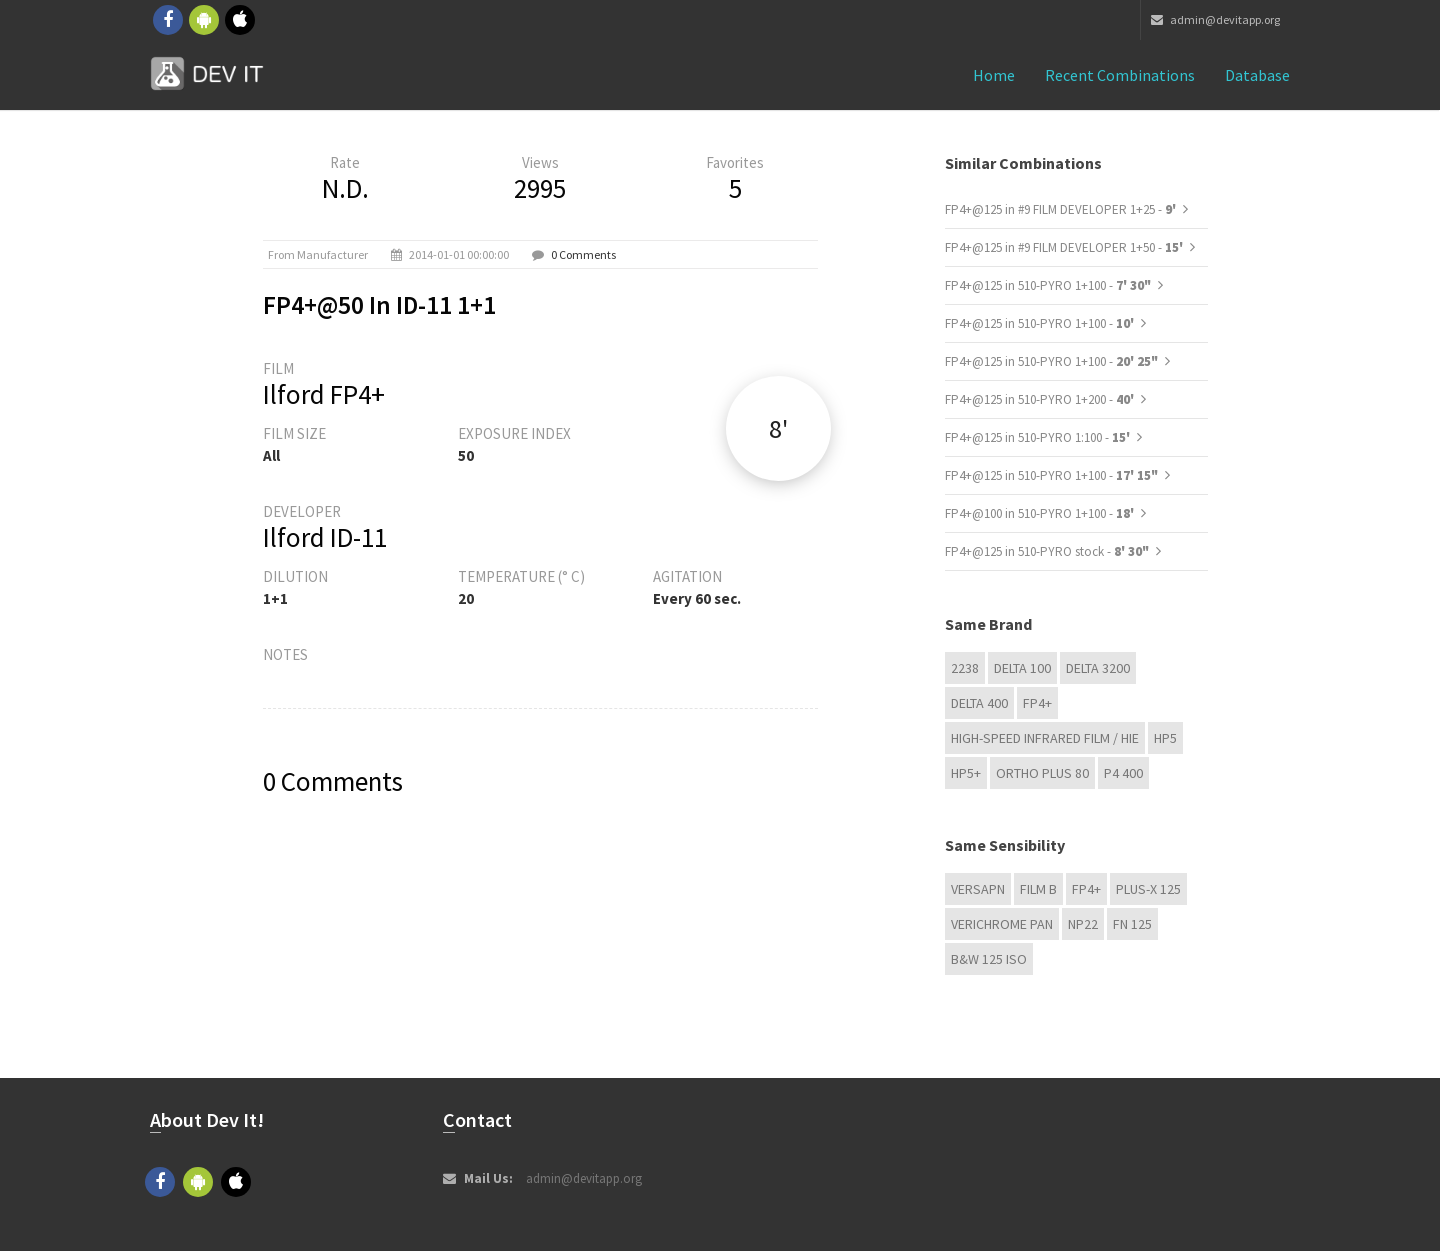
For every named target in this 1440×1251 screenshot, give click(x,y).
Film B (1038, 889)
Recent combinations (1120, 75)
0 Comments (583, 254)
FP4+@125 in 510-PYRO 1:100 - (1039, 437)
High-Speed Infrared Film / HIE (1045, 738)
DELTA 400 (979, 703)
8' (778, 428)
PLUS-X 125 (1148, 889)
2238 (965, 668)
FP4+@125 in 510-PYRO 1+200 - (1041, 399)
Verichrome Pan (1002, 924)
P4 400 (1123, 773)
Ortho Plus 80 (1042, 773)
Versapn (978, 889)
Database (1257, 75)
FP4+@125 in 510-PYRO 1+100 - (1048, 285)
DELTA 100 (1022, 668)
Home (994, 75)
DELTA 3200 (1098, 668)
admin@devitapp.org (1215, 19)
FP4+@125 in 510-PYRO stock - (1047, 551)
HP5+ (966, 773)
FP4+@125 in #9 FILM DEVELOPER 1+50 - (1065, 247)
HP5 (1165, 738)
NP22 (1083, 924)
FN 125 (1132, 924)
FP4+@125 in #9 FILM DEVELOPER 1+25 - (1062, 209)
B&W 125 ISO (989, 959)
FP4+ (1037, 703)
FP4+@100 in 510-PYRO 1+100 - (1041, 513)
